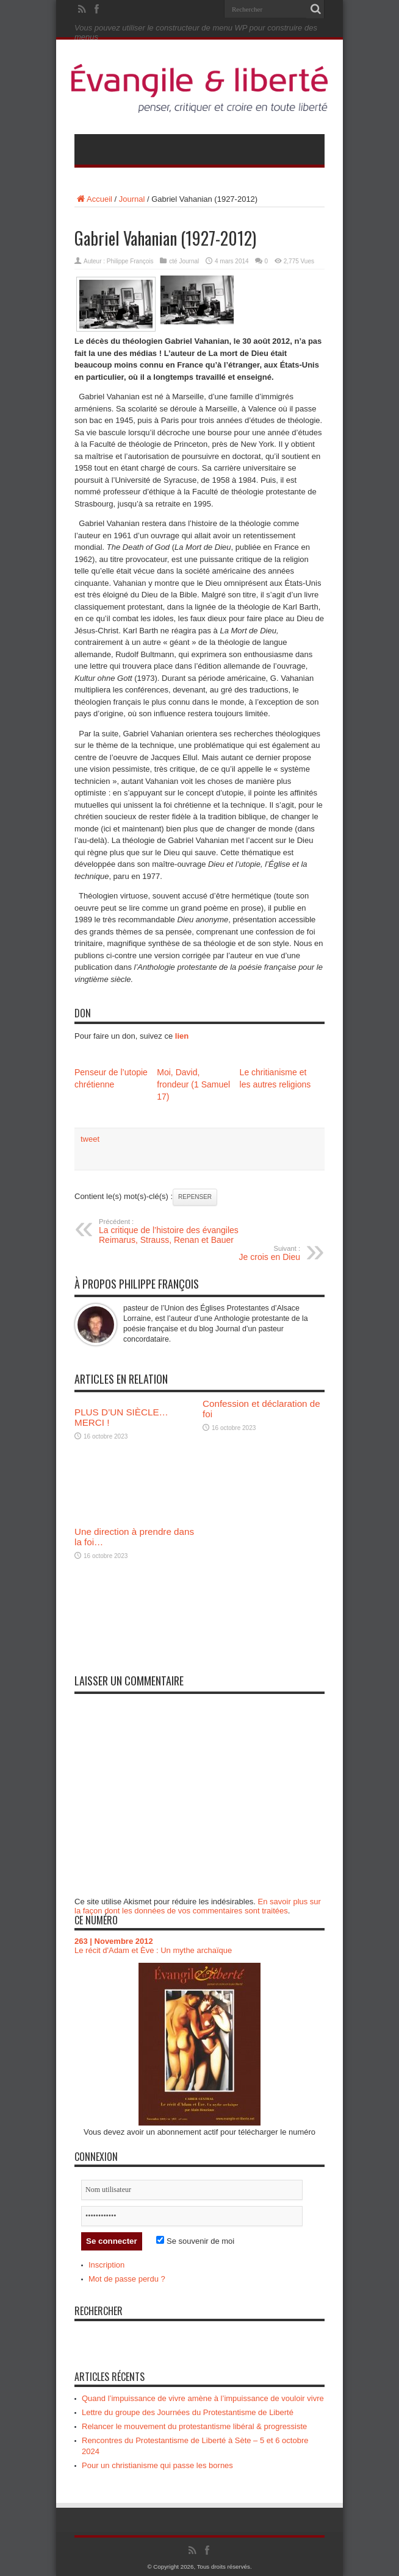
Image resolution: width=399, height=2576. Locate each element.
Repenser (195, 1197)
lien (182, 1036)
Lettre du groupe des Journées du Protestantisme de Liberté (187, 2412)
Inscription (106, 2264)
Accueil (93, 199)
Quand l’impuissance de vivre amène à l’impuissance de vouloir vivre (203, 2398)
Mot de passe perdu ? (126, 2278)
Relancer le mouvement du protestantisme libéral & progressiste (194, 2426)
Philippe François (130, 261)
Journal (132, 199)
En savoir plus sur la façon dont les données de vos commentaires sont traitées (197, 1906)
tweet (90, 1139)
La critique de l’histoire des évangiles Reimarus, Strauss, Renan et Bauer (173, 1231)
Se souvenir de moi (195, 2241)
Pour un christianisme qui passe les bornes (157, 2465)
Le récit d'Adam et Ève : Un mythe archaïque (153, 1950)
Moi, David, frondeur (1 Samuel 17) (193, 1084)
